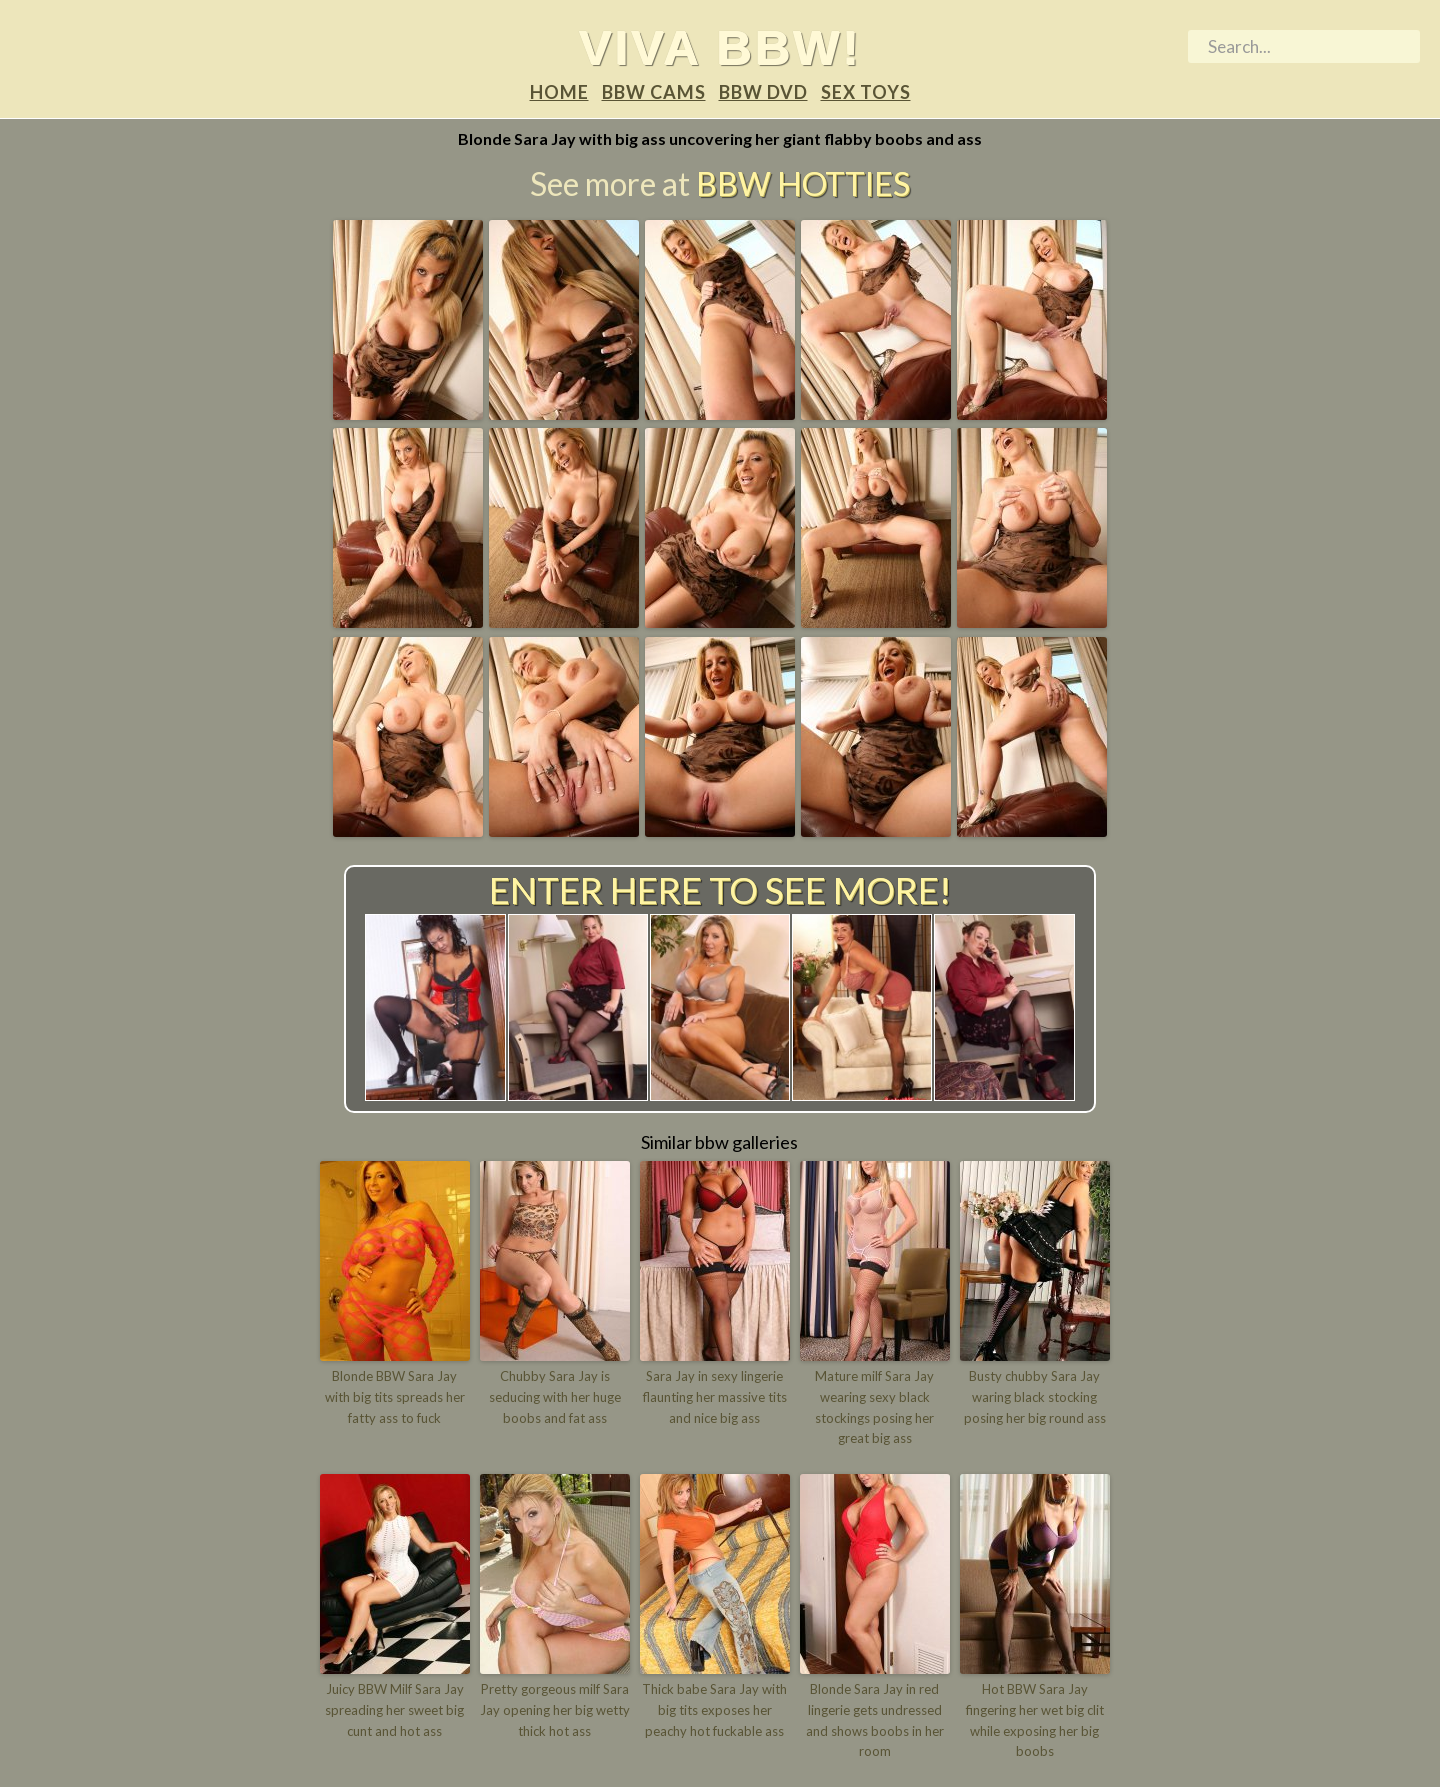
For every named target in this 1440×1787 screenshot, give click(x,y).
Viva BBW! (720, 47)
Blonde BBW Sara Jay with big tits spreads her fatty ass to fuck (395, 1397)
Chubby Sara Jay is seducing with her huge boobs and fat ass (555, 1397)
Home (559, 92)
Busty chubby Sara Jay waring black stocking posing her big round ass (1035, 1397)
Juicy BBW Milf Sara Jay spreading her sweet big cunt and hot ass (394, 1710)
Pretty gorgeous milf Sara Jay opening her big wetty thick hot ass (555, 1710)
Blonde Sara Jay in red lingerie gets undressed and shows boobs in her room (875, 1720)
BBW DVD (763, 92)
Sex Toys (866, 92)
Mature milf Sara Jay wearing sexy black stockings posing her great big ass (874, 1407)
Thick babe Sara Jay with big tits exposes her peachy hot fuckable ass (714, 1710)
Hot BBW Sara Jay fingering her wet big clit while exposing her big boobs (1035, 1720)
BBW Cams (654, 92)
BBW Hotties (803, 183)
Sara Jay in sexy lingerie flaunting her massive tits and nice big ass (715, 1397)
